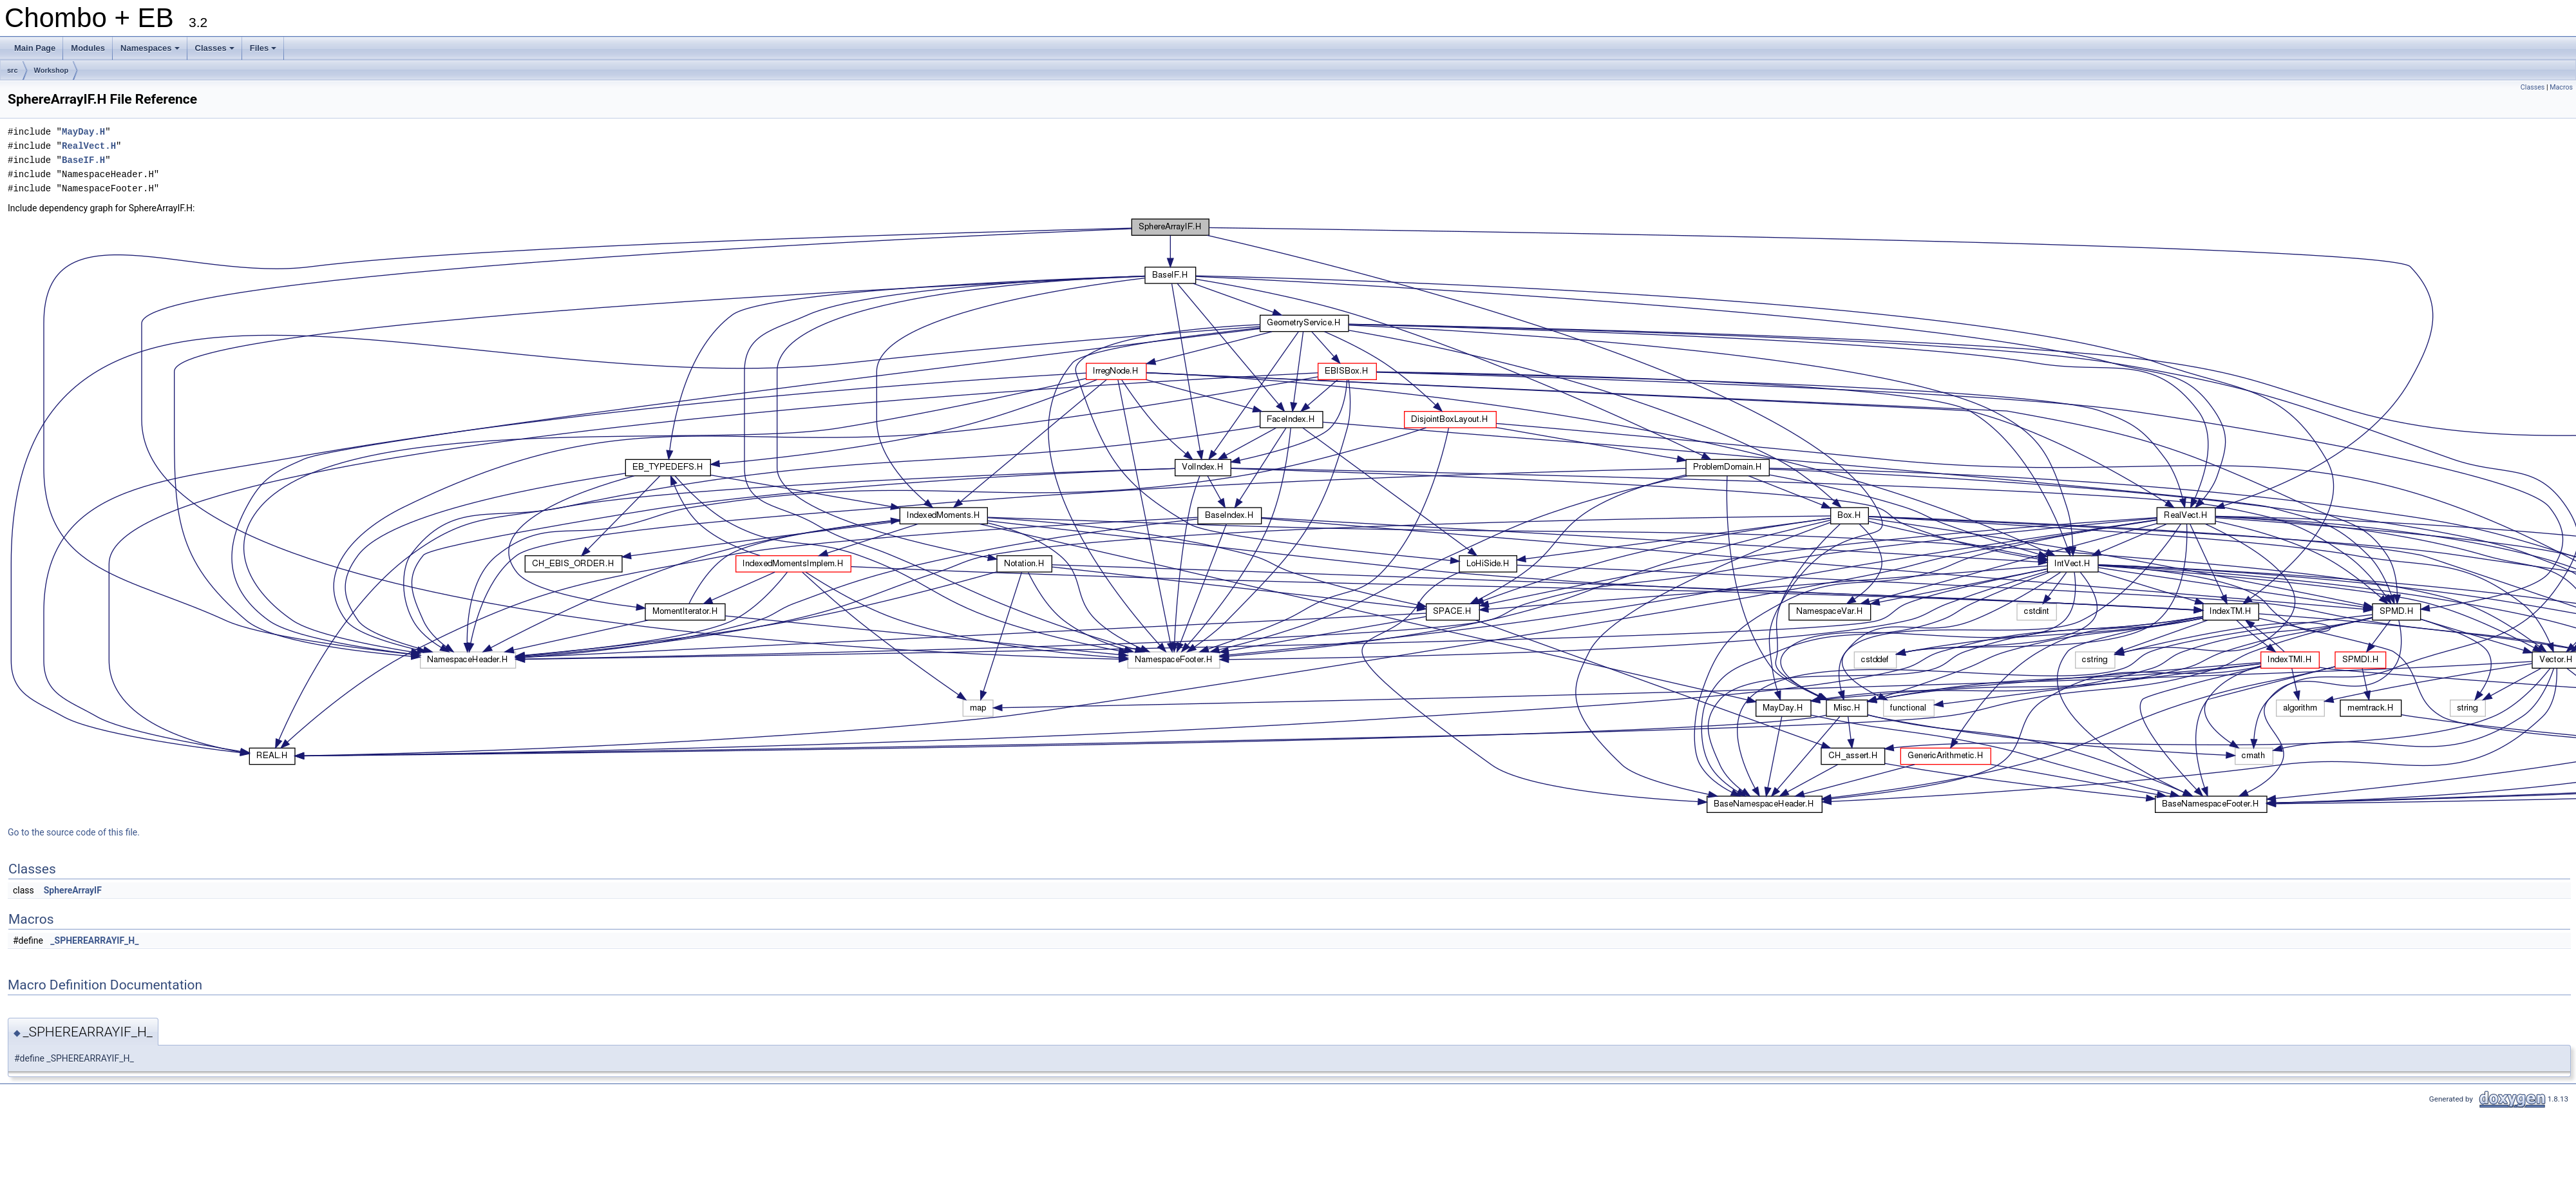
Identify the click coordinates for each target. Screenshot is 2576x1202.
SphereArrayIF (73, 890)
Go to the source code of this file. (74, 832)
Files (264, 51)
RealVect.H (89, 146)
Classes (215, 51)
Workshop (51, 70)
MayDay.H (83, 132)
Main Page (34, 48)
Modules (88, 48)
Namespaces (151, 51)
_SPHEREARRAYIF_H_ (94, 940)
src (12, 70)
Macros (2561, 87)
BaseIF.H (83, 160)
